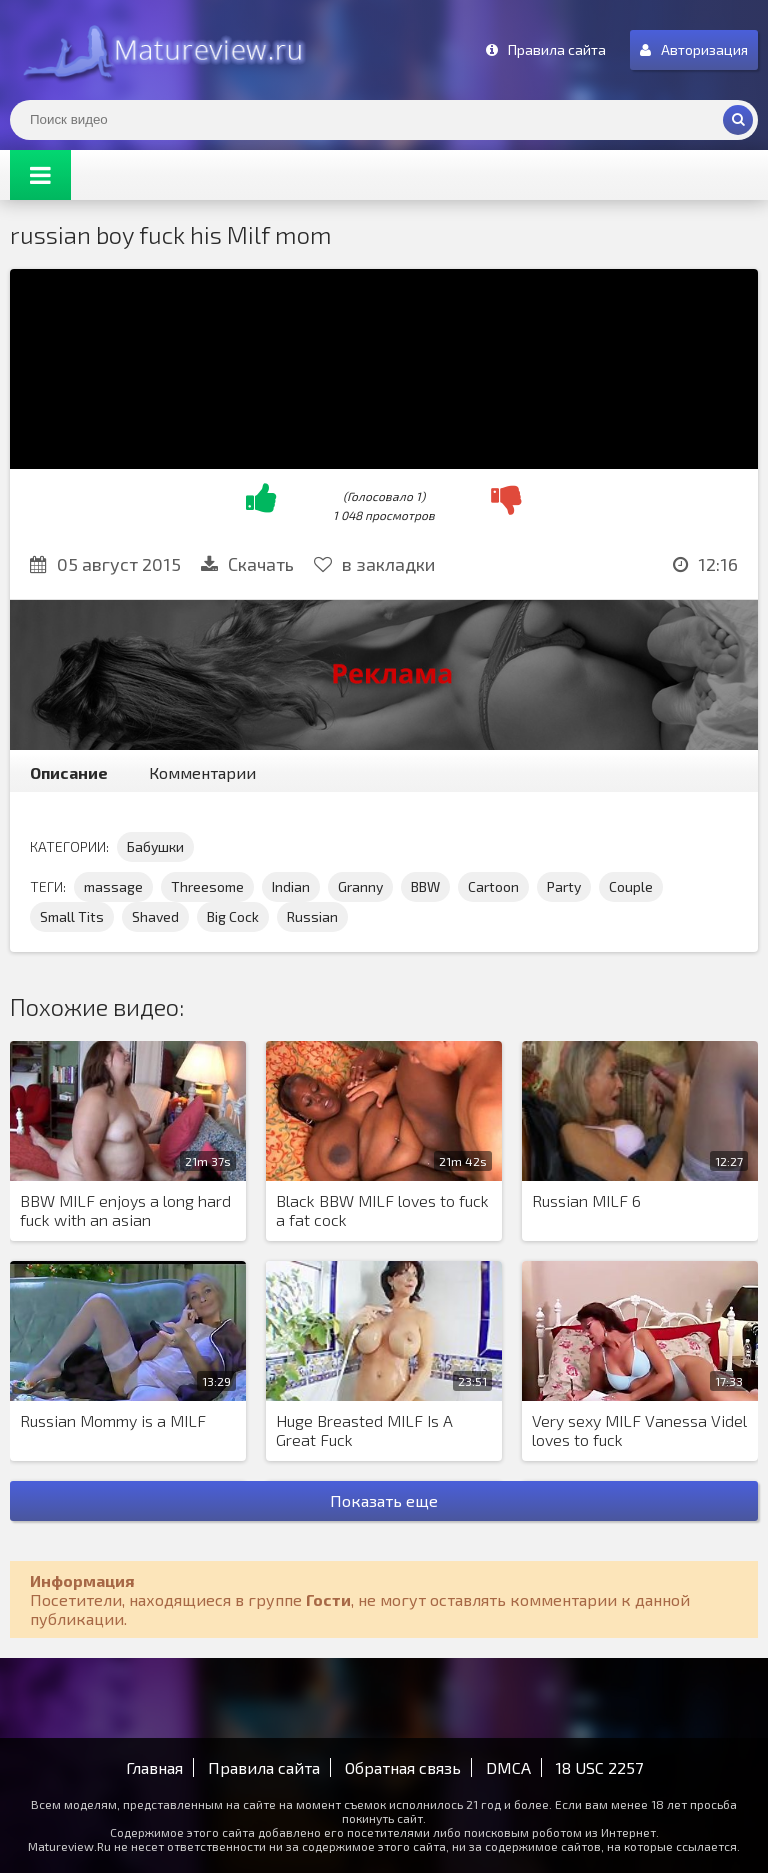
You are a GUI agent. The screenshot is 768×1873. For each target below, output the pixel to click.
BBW (425, 886)
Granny (360, 886)
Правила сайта (264, 1767)
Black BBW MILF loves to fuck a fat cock (382, 1210)
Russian (312, 916)
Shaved (155, 916)
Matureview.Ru (160, 50)
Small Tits (72, 916)
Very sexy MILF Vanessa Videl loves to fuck (639, 1430)
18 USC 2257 (599, 1767)
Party (564, 886)
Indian (291, 886)
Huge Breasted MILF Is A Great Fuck (364, 1430)
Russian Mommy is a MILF (113, 1420)
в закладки (374, 564)
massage (113, 886)
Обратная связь (403, 1767)
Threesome (207, 886)
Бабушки (155, 846)
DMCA (508, 1767)
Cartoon (493, 886)
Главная (154, 1767)
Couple (631, 886)
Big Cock (233, 916)
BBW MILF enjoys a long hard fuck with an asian (125, 1210)
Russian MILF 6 (586, 1200)
